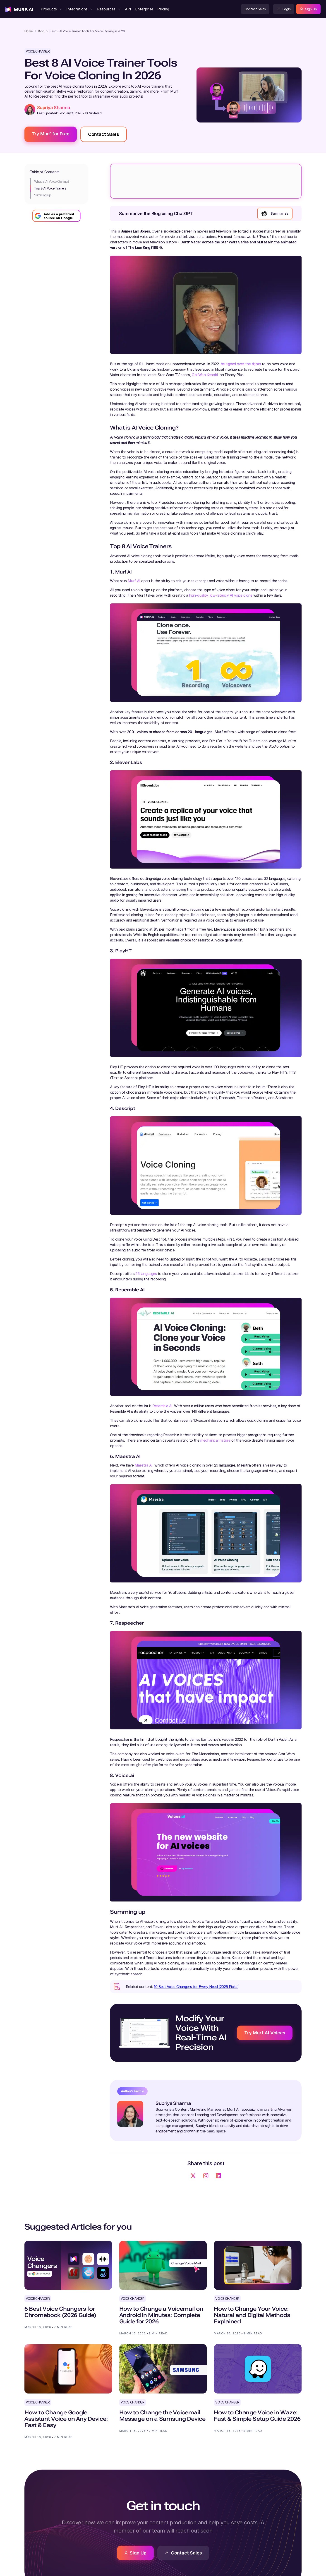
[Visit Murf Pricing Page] (163, 9)
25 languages (146, 1273)
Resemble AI (162, 1406)
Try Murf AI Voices (264, 2033)
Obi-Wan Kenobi (205, 374)
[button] (51, 9)
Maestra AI (144, 1465)
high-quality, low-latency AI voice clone (220, 595)
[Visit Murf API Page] (128, 9)
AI (138, 581)
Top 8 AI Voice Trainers (50, 188)
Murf (132, 581)
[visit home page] (19, 9)
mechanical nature (215, 1440)
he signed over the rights (241, 364)
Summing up (43, 195)
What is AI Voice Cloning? (51, 181)
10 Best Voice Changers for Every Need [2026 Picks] (196, 1986)
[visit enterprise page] (144, 9)
